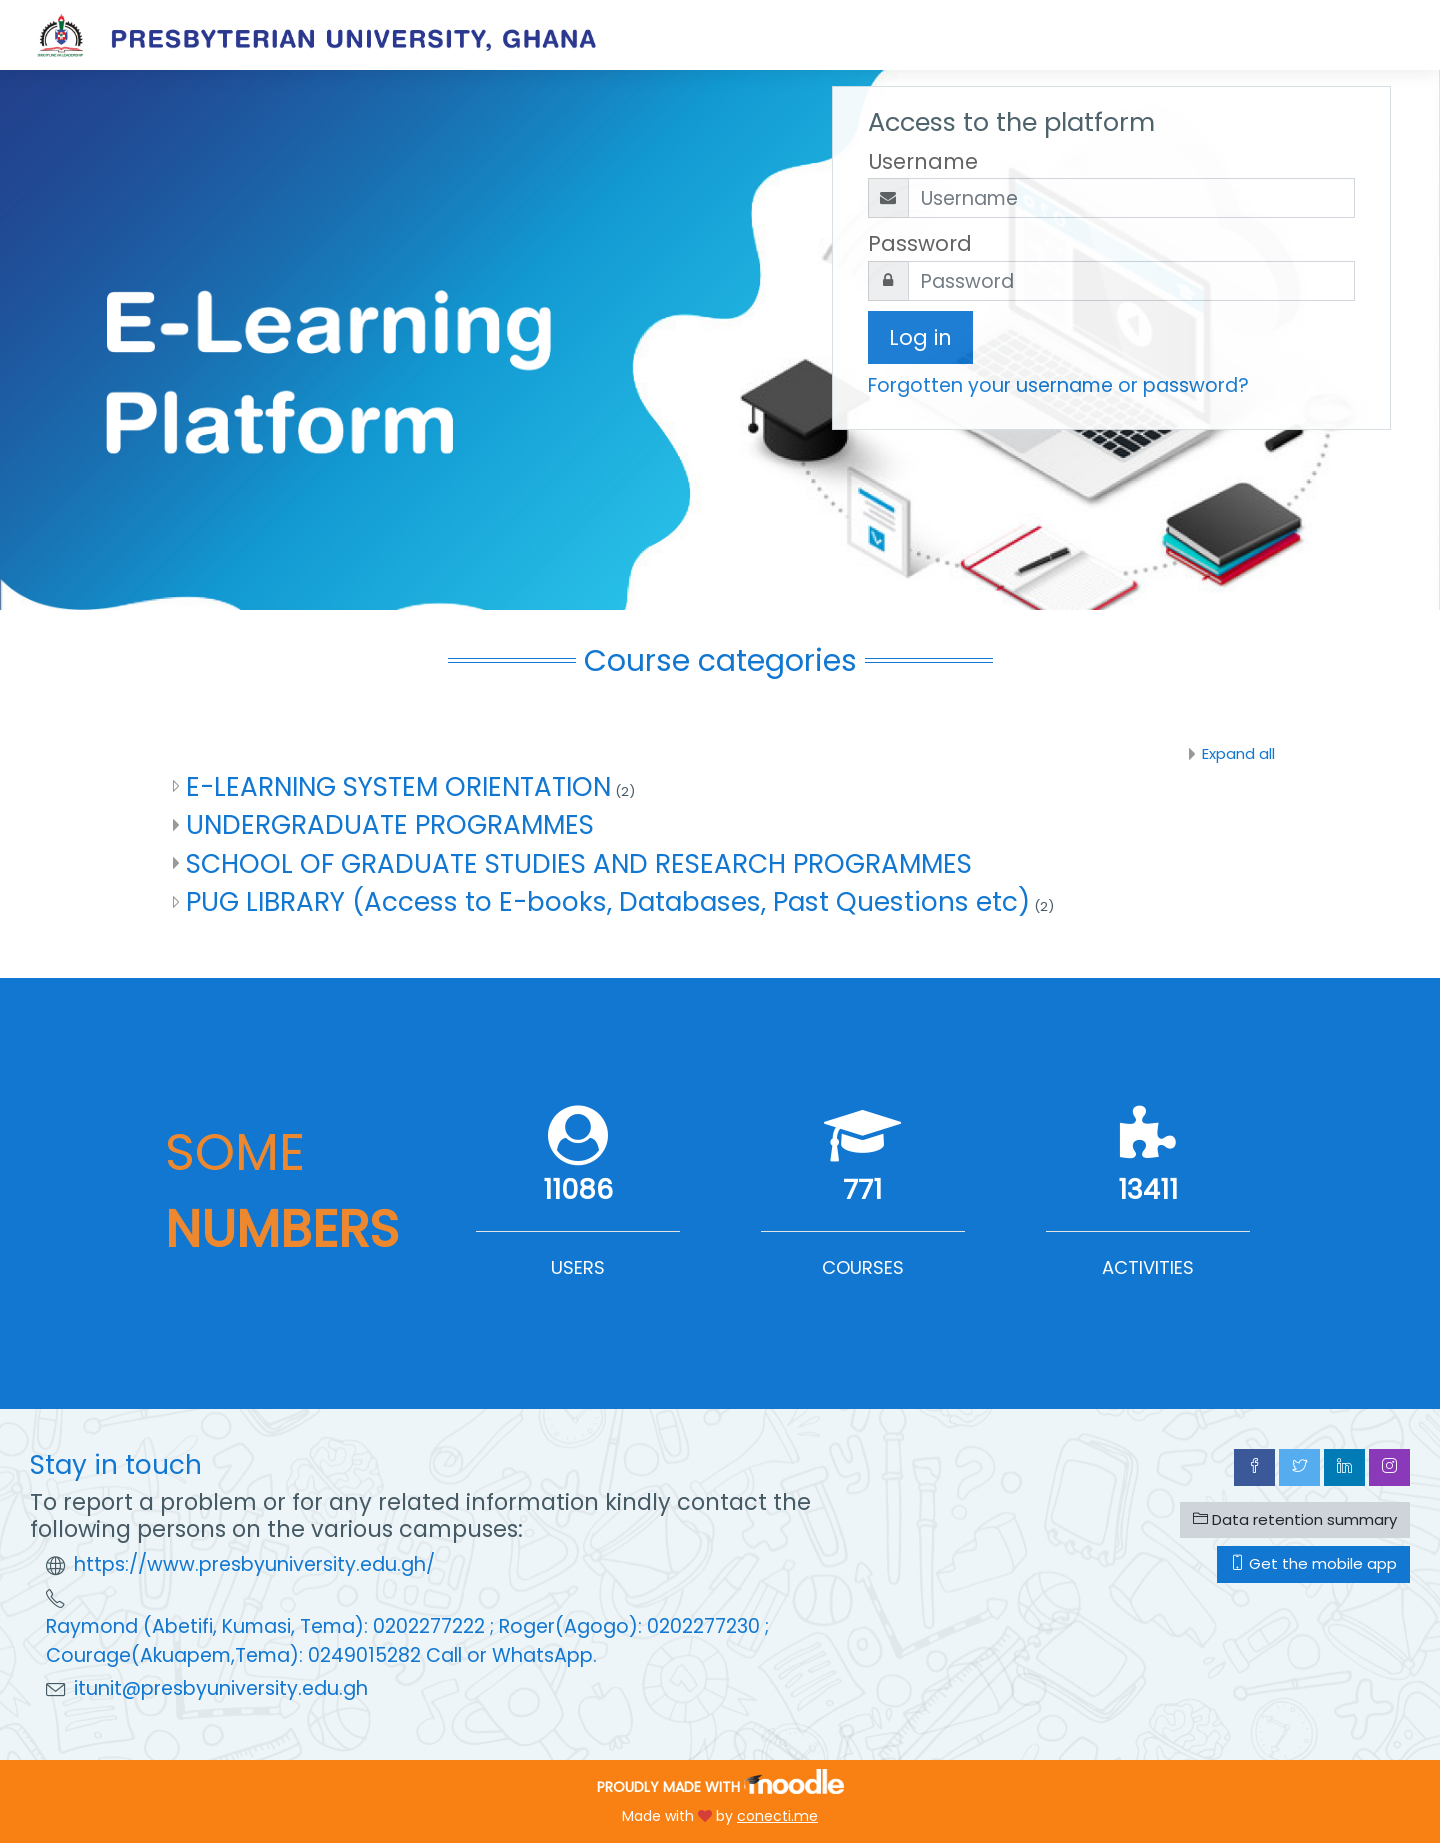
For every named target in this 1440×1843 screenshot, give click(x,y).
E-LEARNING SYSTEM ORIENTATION (398, 786)
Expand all (1238, 753)
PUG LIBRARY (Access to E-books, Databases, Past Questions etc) (608, 901)
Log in (920, 337)
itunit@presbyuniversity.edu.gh (221, 1688)
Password (920, 243)
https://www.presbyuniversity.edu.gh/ (254, 1564)
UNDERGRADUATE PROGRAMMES (390, 824)
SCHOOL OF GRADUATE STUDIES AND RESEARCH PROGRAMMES (579, 863)
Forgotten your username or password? (1058, 385)
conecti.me (777, 1816)
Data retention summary (1295, 1519)
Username (923, 161)
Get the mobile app (1313, 1563)
